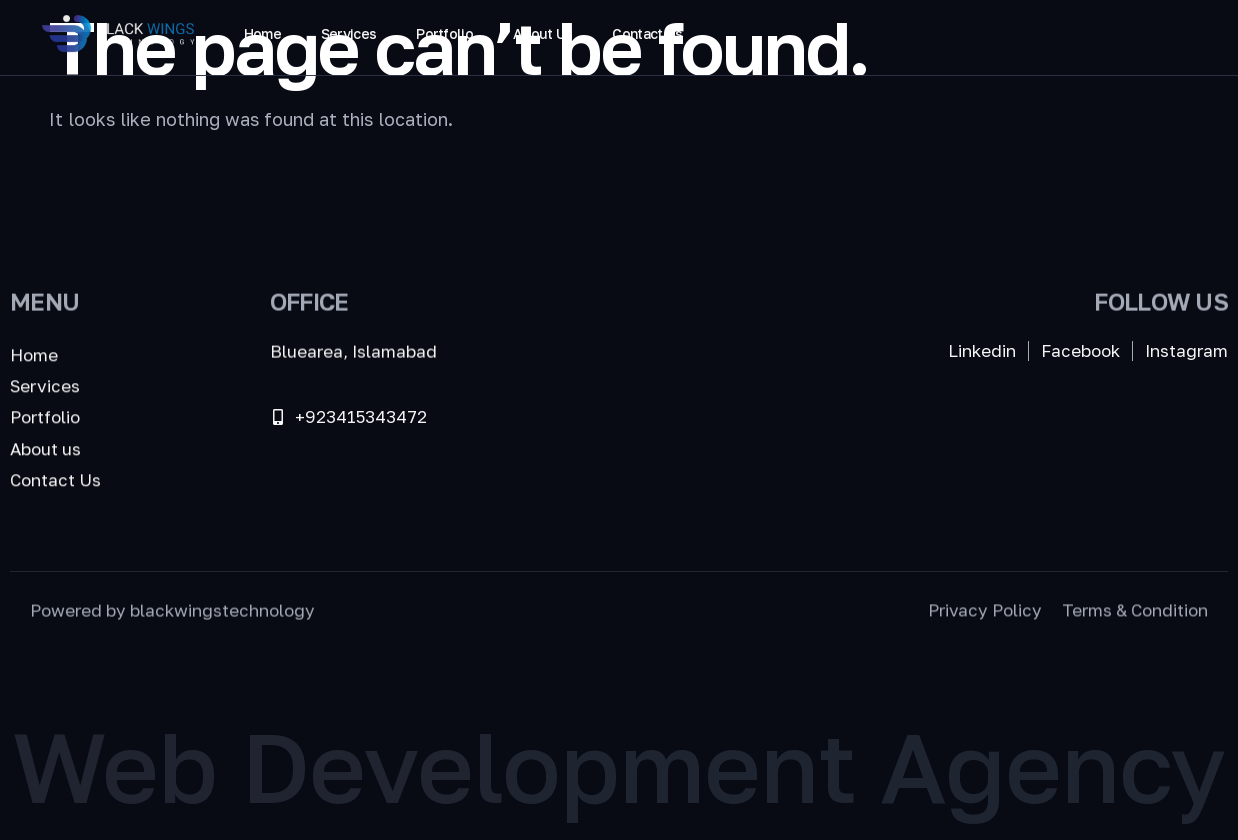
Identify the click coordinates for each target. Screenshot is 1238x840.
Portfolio (444, 33)
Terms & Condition (1135, 612)
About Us (542, 33)
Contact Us (647, 33)
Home (262, 33)
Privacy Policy (985, 612)
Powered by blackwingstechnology (172, 612)
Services (348, 33)
